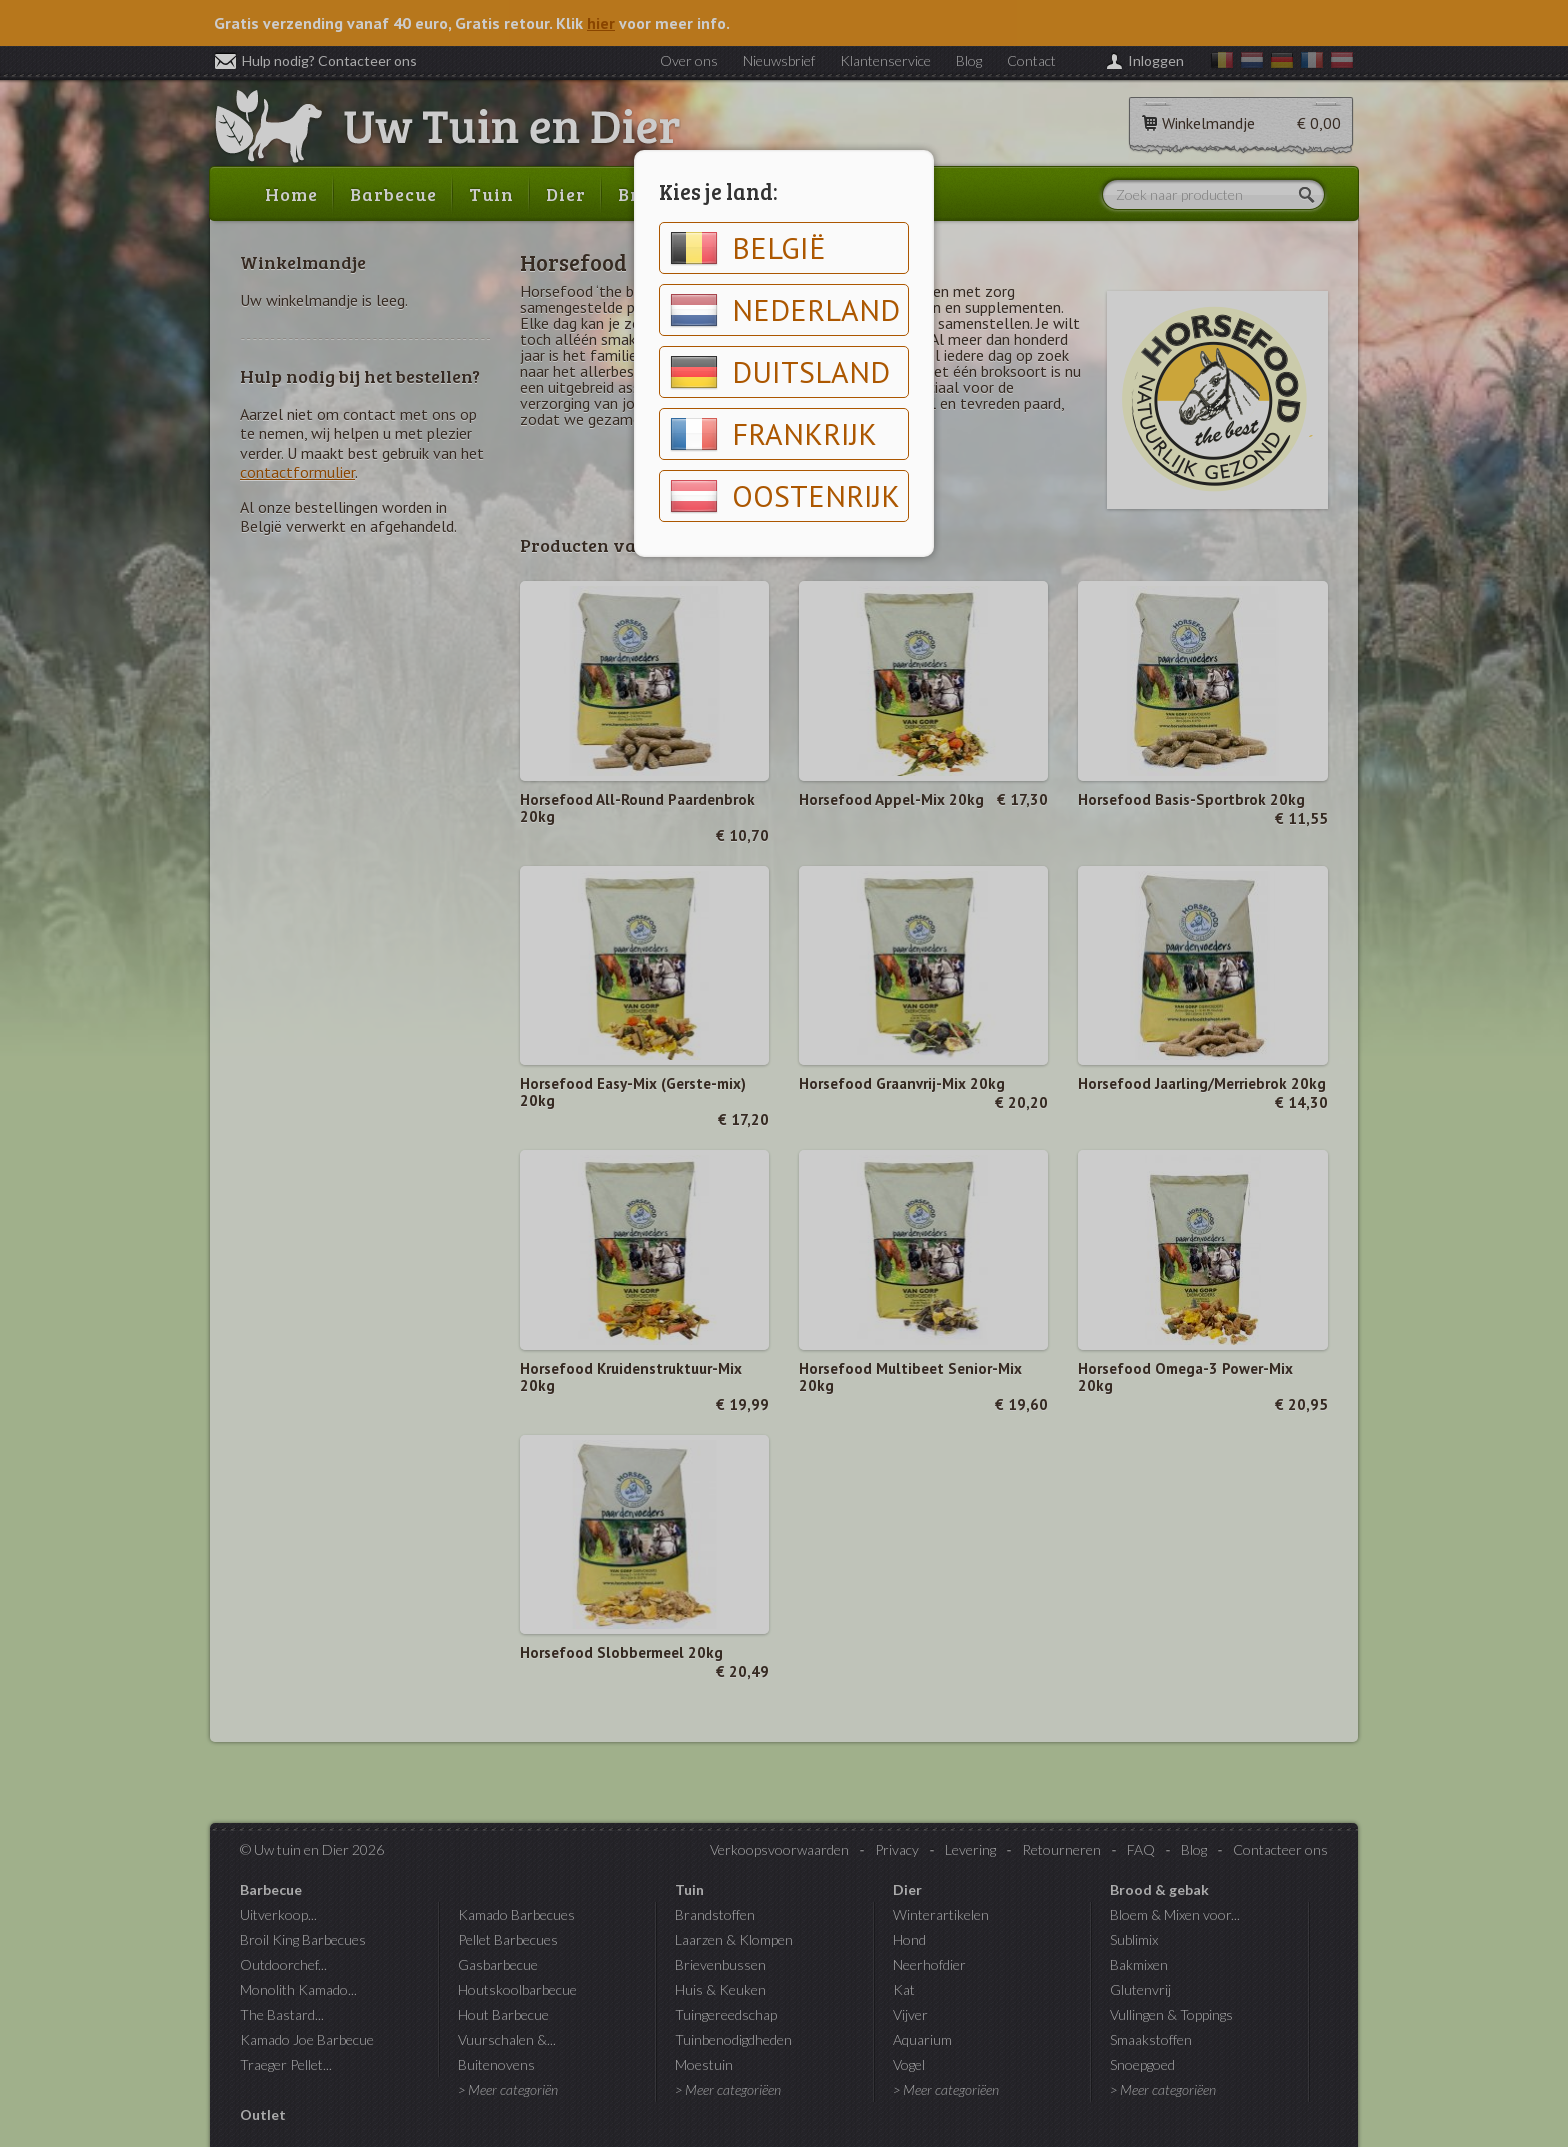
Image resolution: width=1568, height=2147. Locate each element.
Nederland (785, 310)
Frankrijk (773, 434)
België (748, 248)
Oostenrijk (785, 496)
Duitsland (780, 372)
